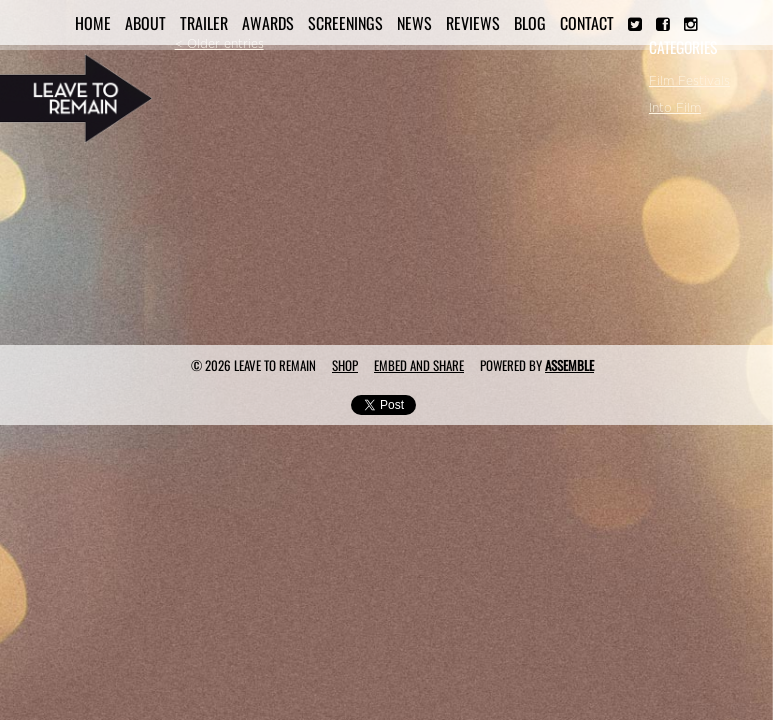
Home (93, 23)
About (145, 23)
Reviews (473, 23)
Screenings (345, 23)
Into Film (675, 108)
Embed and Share (419, 365)
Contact (587, 23)
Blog (530, 23)
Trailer (204, 23)
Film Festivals (689, 81)
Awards (268, 23)
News (414, 23)
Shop (345, 365)
